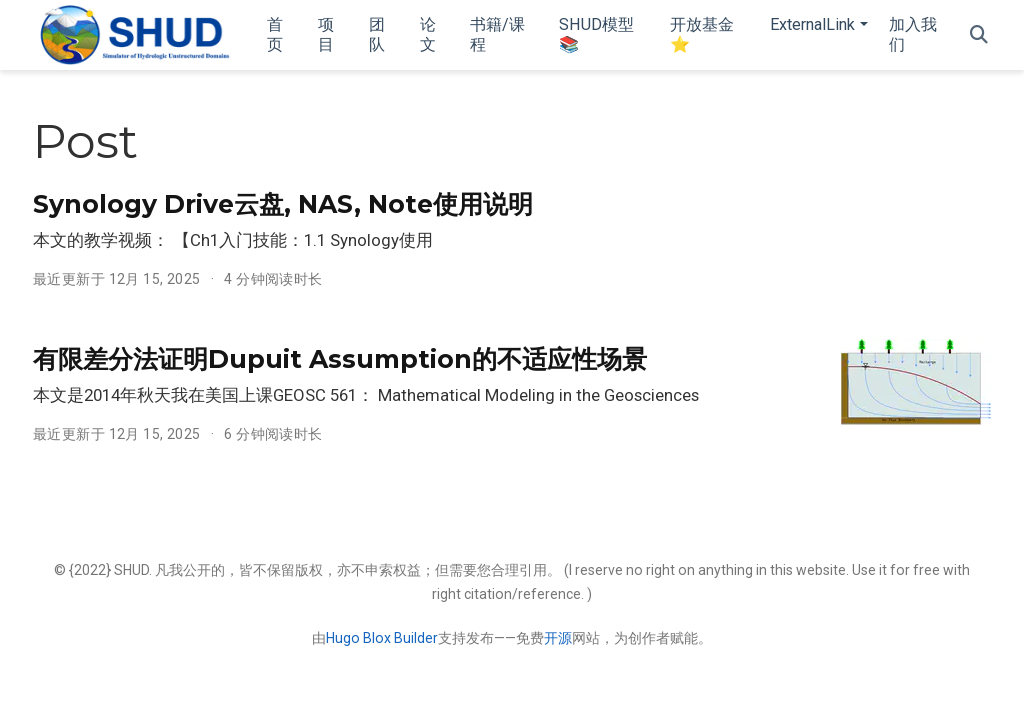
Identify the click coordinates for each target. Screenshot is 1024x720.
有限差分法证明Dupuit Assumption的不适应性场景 (340, 359)
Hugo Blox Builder (382, 638)
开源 (558, 638)
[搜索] (979, 35)
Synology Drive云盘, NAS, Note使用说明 (283, 204)
